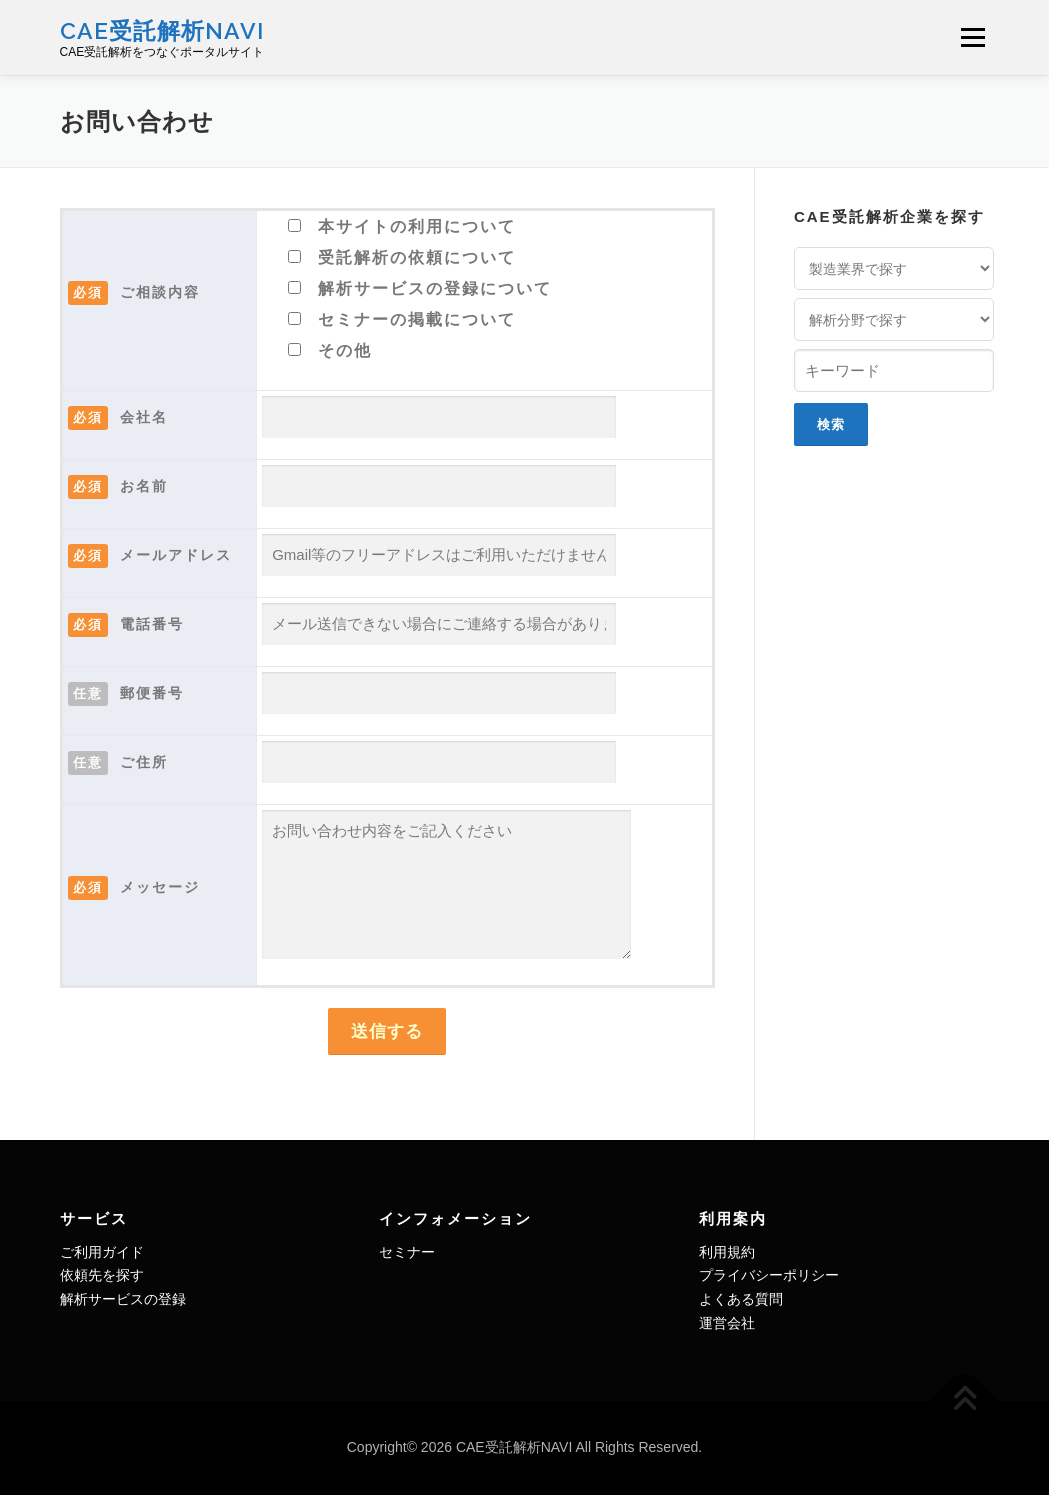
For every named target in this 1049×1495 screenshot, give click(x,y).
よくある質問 (741, 1299)
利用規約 (727, 1252)
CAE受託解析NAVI (162, 30)
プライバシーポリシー (769, 1275)
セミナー (407, 1252)
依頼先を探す (102, 1275)
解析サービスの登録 (123, 1299)
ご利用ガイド (102, 1252)
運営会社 (727, 1323)
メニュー (972, 37)
